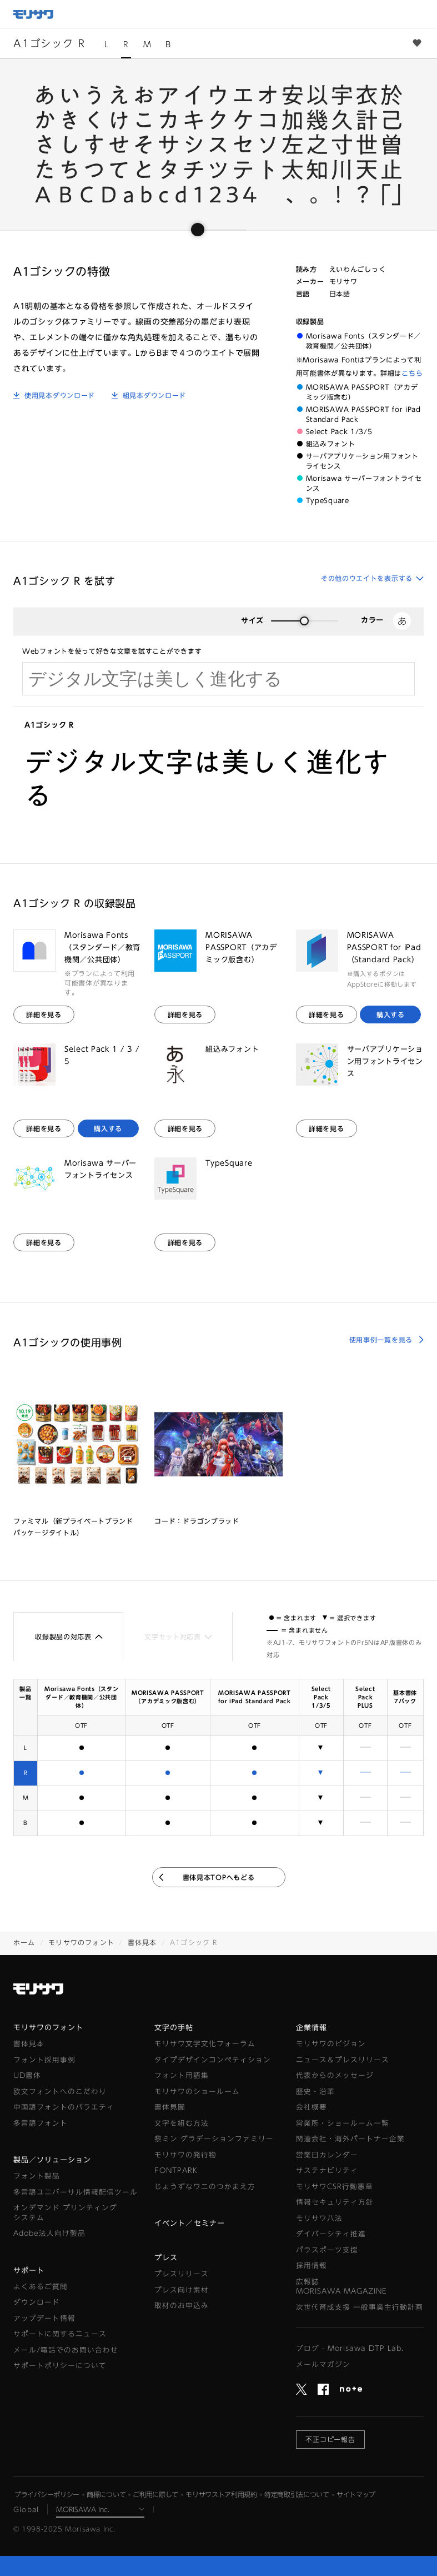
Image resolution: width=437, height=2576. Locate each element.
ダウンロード (36, 2302)
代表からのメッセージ (335, 2075)
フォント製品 (36, 2176)
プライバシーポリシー (46, 2494)
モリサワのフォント (81, 1942)
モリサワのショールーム (197, 2091)
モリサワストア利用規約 (221, 2494)
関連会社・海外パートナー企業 (350, 2138)
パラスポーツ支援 (327, 2250)
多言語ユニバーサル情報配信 (75, 2192)
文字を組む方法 (181, 2123)
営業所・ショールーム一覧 (342, 2123)
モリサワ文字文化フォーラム (204, 2043)
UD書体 (27, 2075)
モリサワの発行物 (185, 2155)
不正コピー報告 (330, 2439)
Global (26, 2509)
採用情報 (311, 2265)
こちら (412, 373)
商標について (106, 2494)
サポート (28, 2270)
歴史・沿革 (315, 2091)
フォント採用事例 (44, 2059)
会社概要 (311, 2107)
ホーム (24, 1942)
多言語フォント (40, 2123)
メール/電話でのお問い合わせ (65, 2350)
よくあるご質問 (40, 2286)
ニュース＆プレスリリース (342, 2059)
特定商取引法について (296, 2494)
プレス (166, 2257)
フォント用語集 (181, 2075)
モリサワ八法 (319, 2218)
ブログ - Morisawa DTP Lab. (350, 2348)
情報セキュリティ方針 (335, 2202)
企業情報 (311, 2027)
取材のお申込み (181, 2305)
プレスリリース (181, 2273)
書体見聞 (169, 2107)
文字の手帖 (173, 2027)
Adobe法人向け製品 (49, 2233)
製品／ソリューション (52, 2160)
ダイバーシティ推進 (331, 2233)
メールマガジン (323, 2364)
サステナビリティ (327, 2170)
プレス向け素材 (181, 2290)
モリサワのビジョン (331, 2043)
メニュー (423, 13)
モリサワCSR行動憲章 (334, 2186)
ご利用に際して (155, 2494)
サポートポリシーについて (60, 2365)
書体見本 (142, 1942)
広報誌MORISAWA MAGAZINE (341, 2286)
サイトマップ (355, 2494)
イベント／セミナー (189, 2223)
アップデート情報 (44, 2318)
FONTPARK (176, 2170)
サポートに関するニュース (60, 2334)
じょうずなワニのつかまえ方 (204, 2186)
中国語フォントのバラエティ (63, 2107)
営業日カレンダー (327, 2155)
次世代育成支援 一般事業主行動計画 (359, 2307)
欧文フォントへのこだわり (60, 2091)
